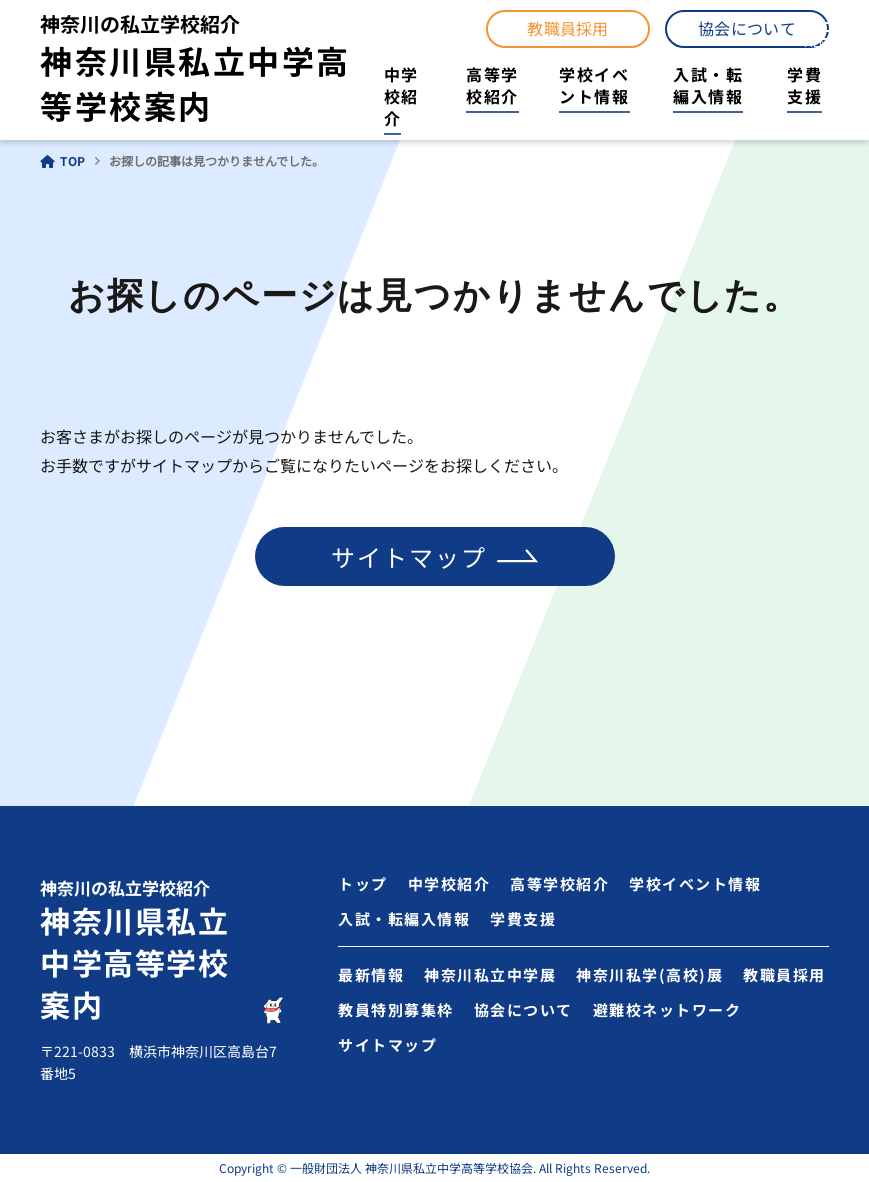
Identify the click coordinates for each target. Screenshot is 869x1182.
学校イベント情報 (594, 85)
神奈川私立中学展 (490, 974)
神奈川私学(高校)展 (649, 974)
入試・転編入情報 (708, 85)
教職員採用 (568, 28)
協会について (747, 28)
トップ (363, 883)
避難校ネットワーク (667, 1009)
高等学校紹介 (492, 85)
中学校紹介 (401, 96)
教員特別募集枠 (396, 1009)
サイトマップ (409, 556)
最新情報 (371, 974)
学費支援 (804, 85)
